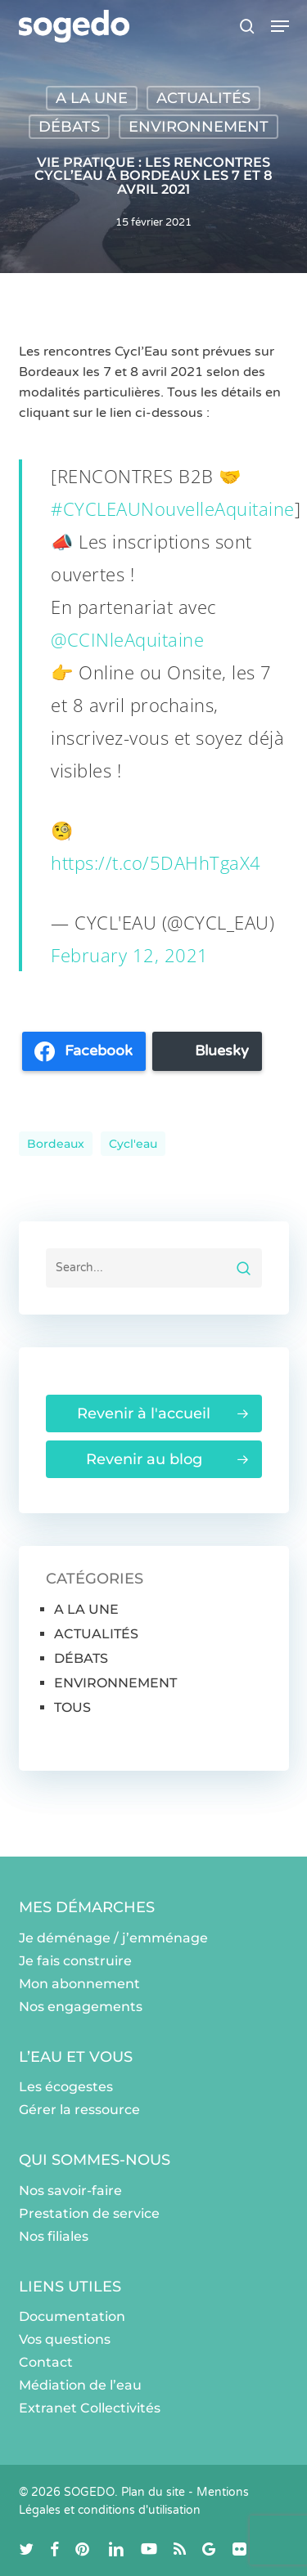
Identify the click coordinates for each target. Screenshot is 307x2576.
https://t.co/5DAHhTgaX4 (156, 862)
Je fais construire (75, 1961)
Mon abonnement (79, 1983)
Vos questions (65, 2339)
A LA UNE (92, 98)
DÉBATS (69, 127)
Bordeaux (55, 1143)
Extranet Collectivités (89, 2408)
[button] (280, 26)
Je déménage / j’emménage (113, 1938)
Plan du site (153, 2492)
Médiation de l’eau (80, 2385)
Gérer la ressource (79, 2109)
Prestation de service (89, 2213)
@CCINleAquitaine (127, 639)
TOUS (72, 1707)
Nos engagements (80, 2006)
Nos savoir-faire (70, 2190)
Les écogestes (66, 2086)
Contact (46, 2362)
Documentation (72, 2316)
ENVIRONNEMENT (199, 127)
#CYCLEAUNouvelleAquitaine (173, 508)
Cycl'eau (133, 1143)
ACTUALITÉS (203, 98)
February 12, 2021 (130, 955)
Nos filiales (53, 2236)
